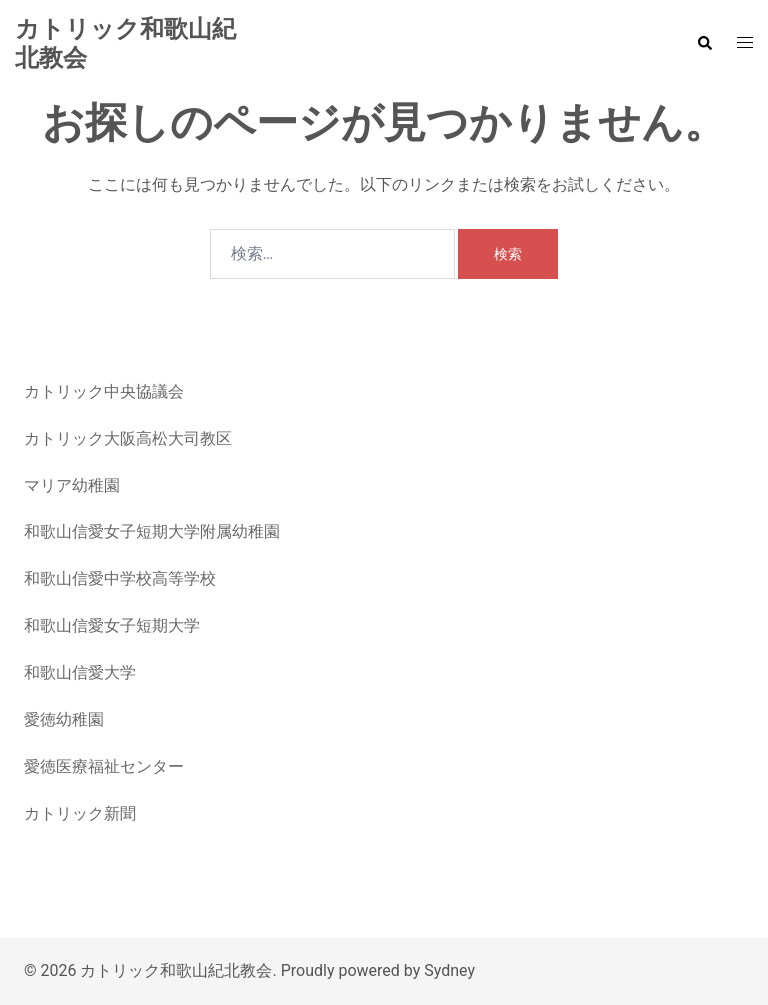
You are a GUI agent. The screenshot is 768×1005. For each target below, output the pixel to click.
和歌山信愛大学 (80, 672)
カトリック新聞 (80, 813)
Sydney (449, 970)
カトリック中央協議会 (104, 391)
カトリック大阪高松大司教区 (128, 438)
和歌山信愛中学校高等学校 (120, 578)
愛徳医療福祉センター (104, 766)
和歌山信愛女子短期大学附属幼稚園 (152, 531)
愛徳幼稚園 (64, 719)
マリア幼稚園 (72, 485)
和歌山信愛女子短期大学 (112, 625)
